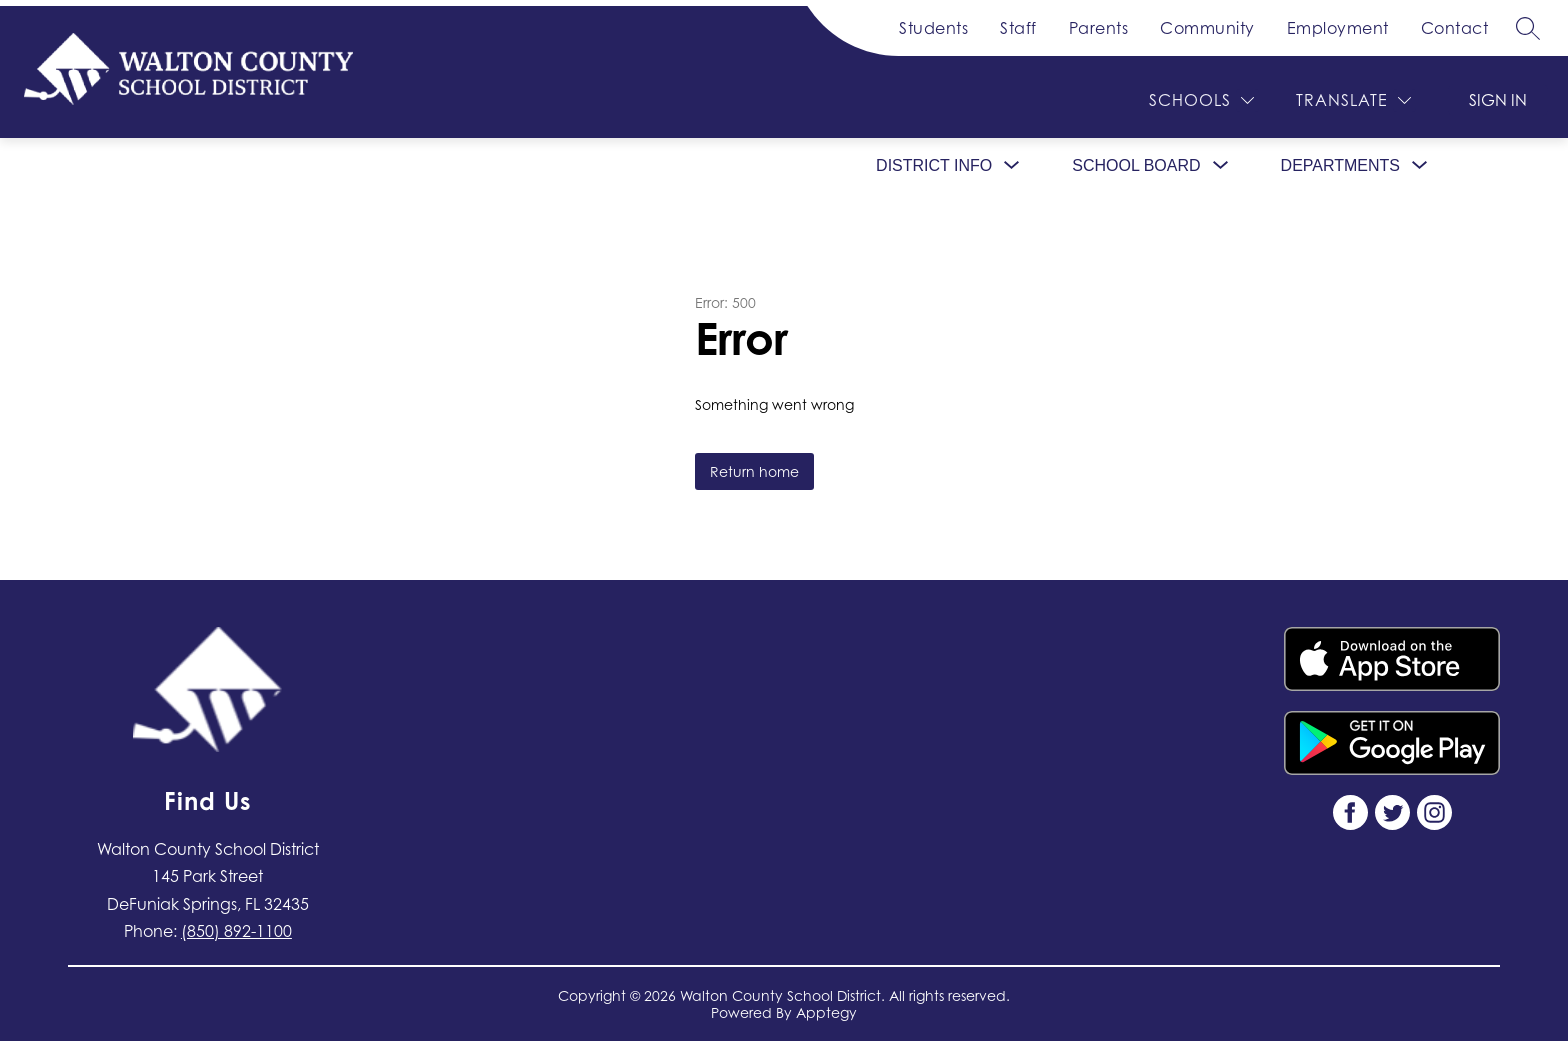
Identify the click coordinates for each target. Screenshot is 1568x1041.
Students (933, 28)
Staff (1018, 28)
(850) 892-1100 (236, 931)
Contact (1455, 28)
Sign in (1498, 100)
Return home (754, 471)
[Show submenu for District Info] (934, 166)
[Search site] (1528, 28)
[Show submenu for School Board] (1136, 166)
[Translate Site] (1353, 100)
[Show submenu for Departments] (1340, 166)
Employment (1338, 28)
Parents (1099, 28)
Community (1207, 28)
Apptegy (826, 1012)
